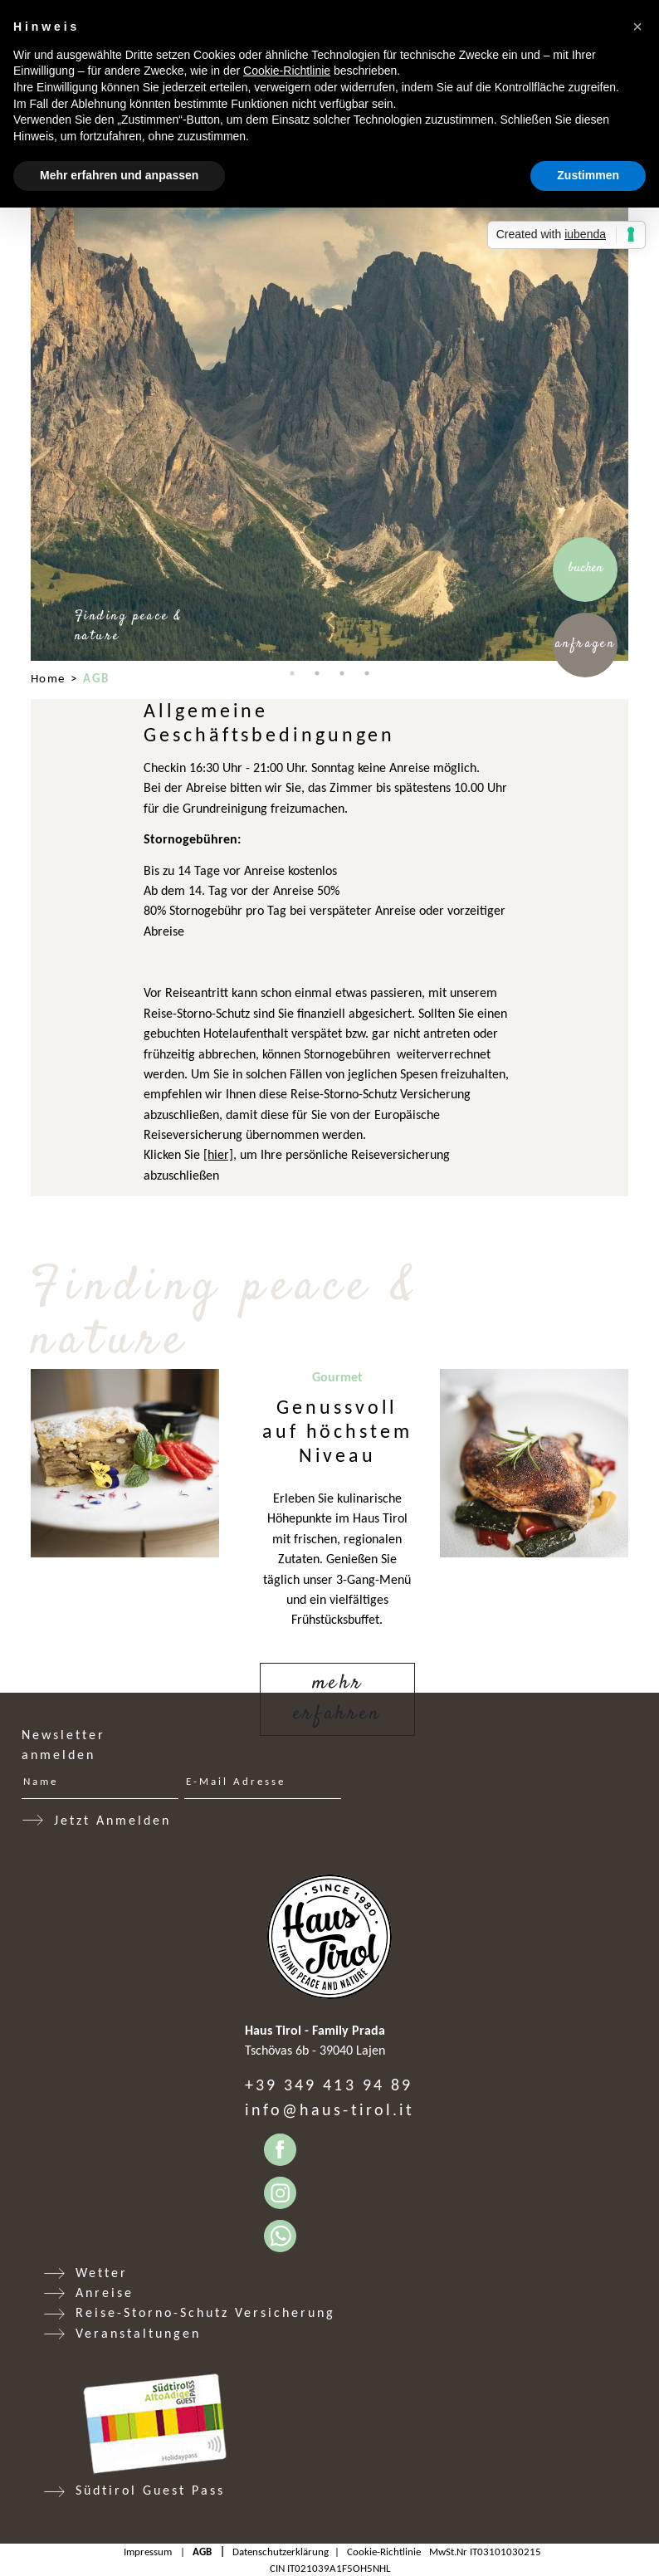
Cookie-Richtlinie (384, 2551)
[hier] (218, 1154)
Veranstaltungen (138, 2333)
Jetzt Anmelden (112, 1820)
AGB (202, 2551)
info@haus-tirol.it (329, 2109)
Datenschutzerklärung (280, 2551)
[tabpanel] (329, 362)
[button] (637, 26)
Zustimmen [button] (588, 175)
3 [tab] (342, 673)
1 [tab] (292, 673)
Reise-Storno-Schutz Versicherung (205, 2312)
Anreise (105, 2292)
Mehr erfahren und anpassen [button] (119, 175)
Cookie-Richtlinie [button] (286, 70)
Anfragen (585, 643)
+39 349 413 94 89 (328, 2085)
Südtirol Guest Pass (150, 2490)
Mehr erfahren (337, 1698)
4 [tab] (367, 673)
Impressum (148, 2551)
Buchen (586, 568)
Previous (18, 362)
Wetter (102, 2272)
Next (640, 362)
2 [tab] (317, 673)
